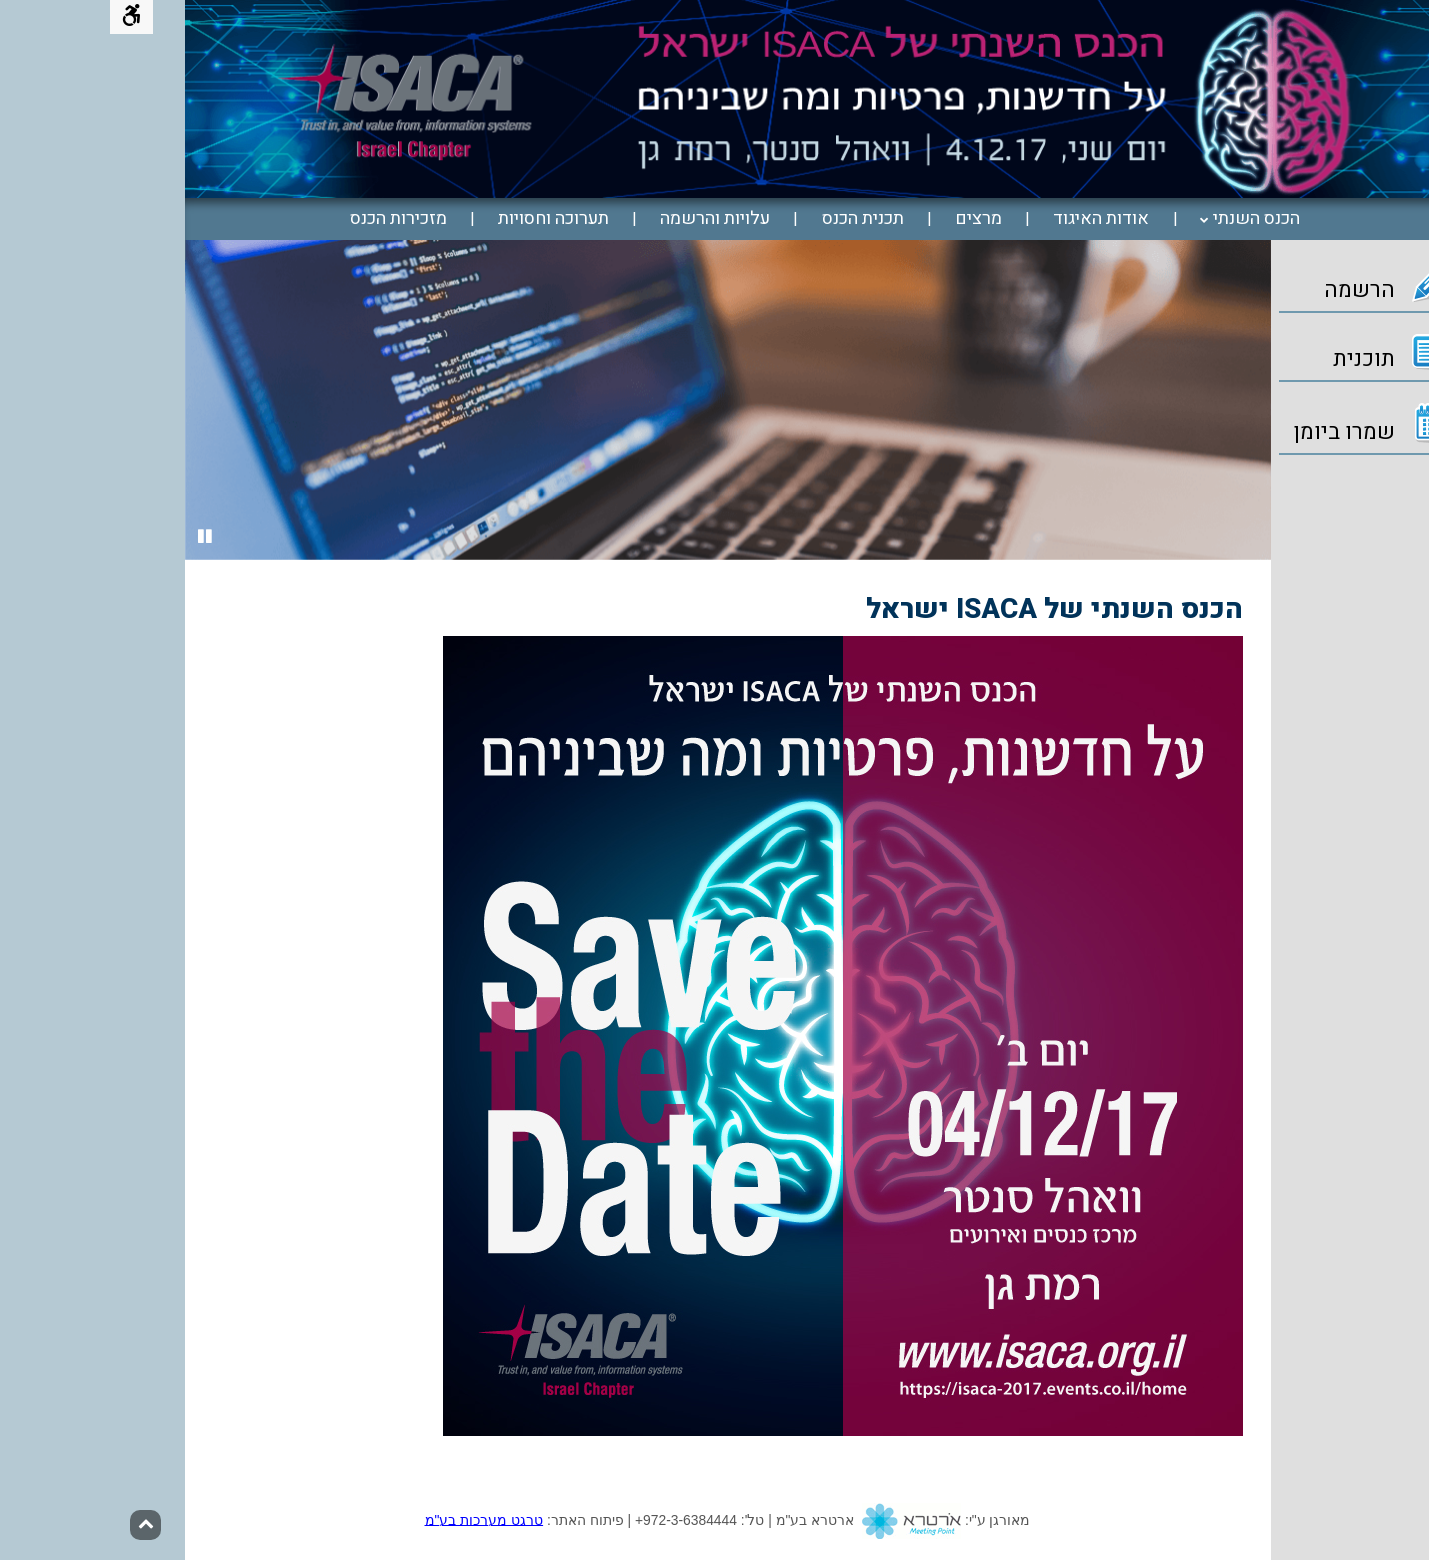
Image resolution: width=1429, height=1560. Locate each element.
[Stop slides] (95, 538)
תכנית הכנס (753, 219)
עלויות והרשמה (605, 219)
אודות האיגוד (991, 219)
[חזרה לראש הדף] (35, 1525)
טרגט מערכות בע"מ (374, 1519)
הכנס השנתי (1146, 219)
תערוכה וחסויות (443, 219)
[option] (618, 399)
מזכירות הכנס (288, 219)
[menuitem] (1140, 219)
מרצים (868, 219)
